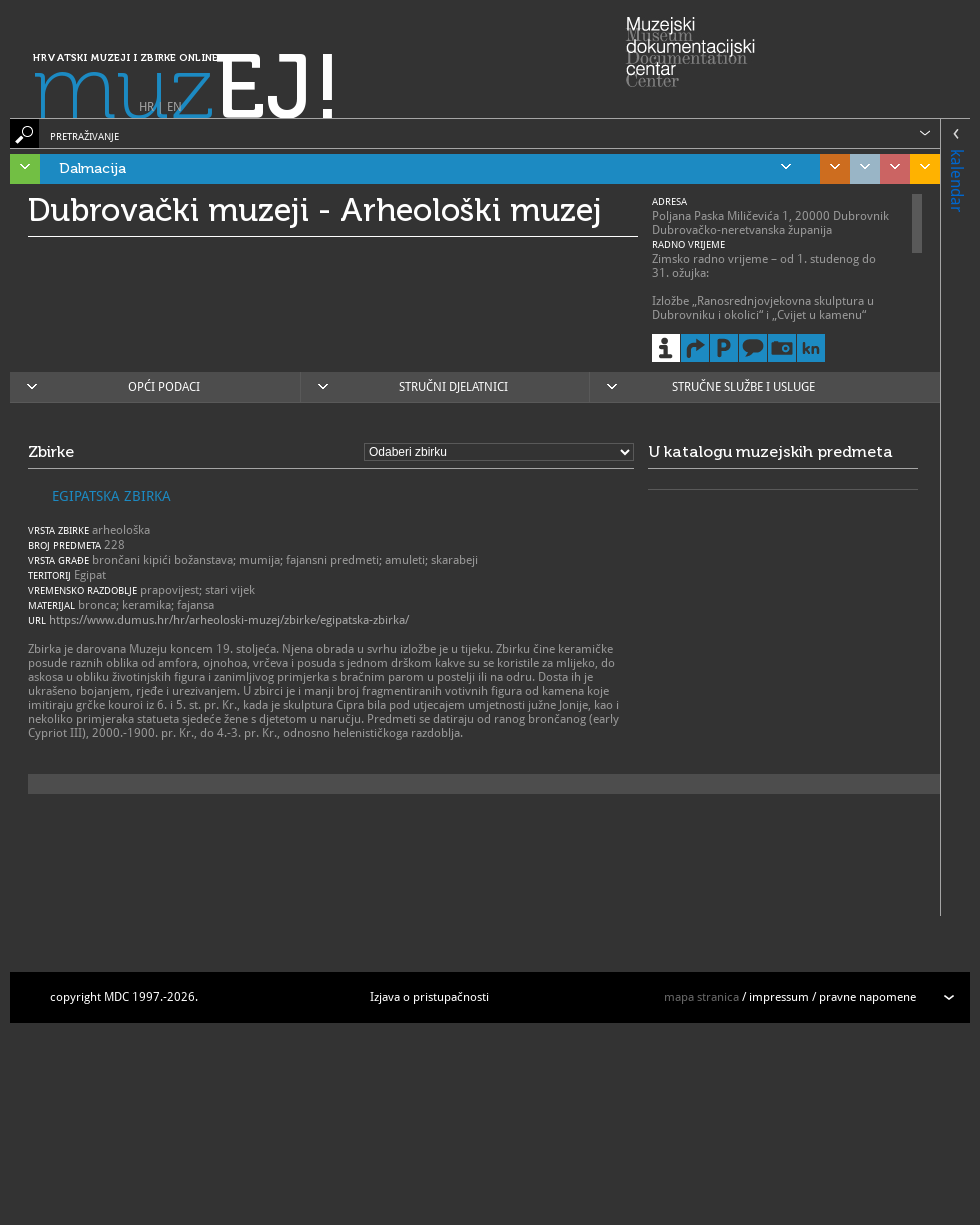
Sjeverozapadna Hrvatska (890, 169)
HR (146, 107)
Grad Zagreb (860, 169)
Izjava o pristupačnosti (429, 997)
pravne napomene (867, 997)
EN (174, 107)
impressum (779, 997)
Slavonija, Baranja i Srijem (920, 169)
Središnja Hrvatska (830, 169)
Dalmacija (425, 169)
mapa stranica (701, 997)
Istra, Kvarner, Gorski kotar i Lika (20, 169)
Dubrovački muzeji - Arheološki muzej (315, 210)
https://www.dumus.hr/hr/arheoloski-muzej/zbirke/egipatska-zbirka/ (229, 620)
